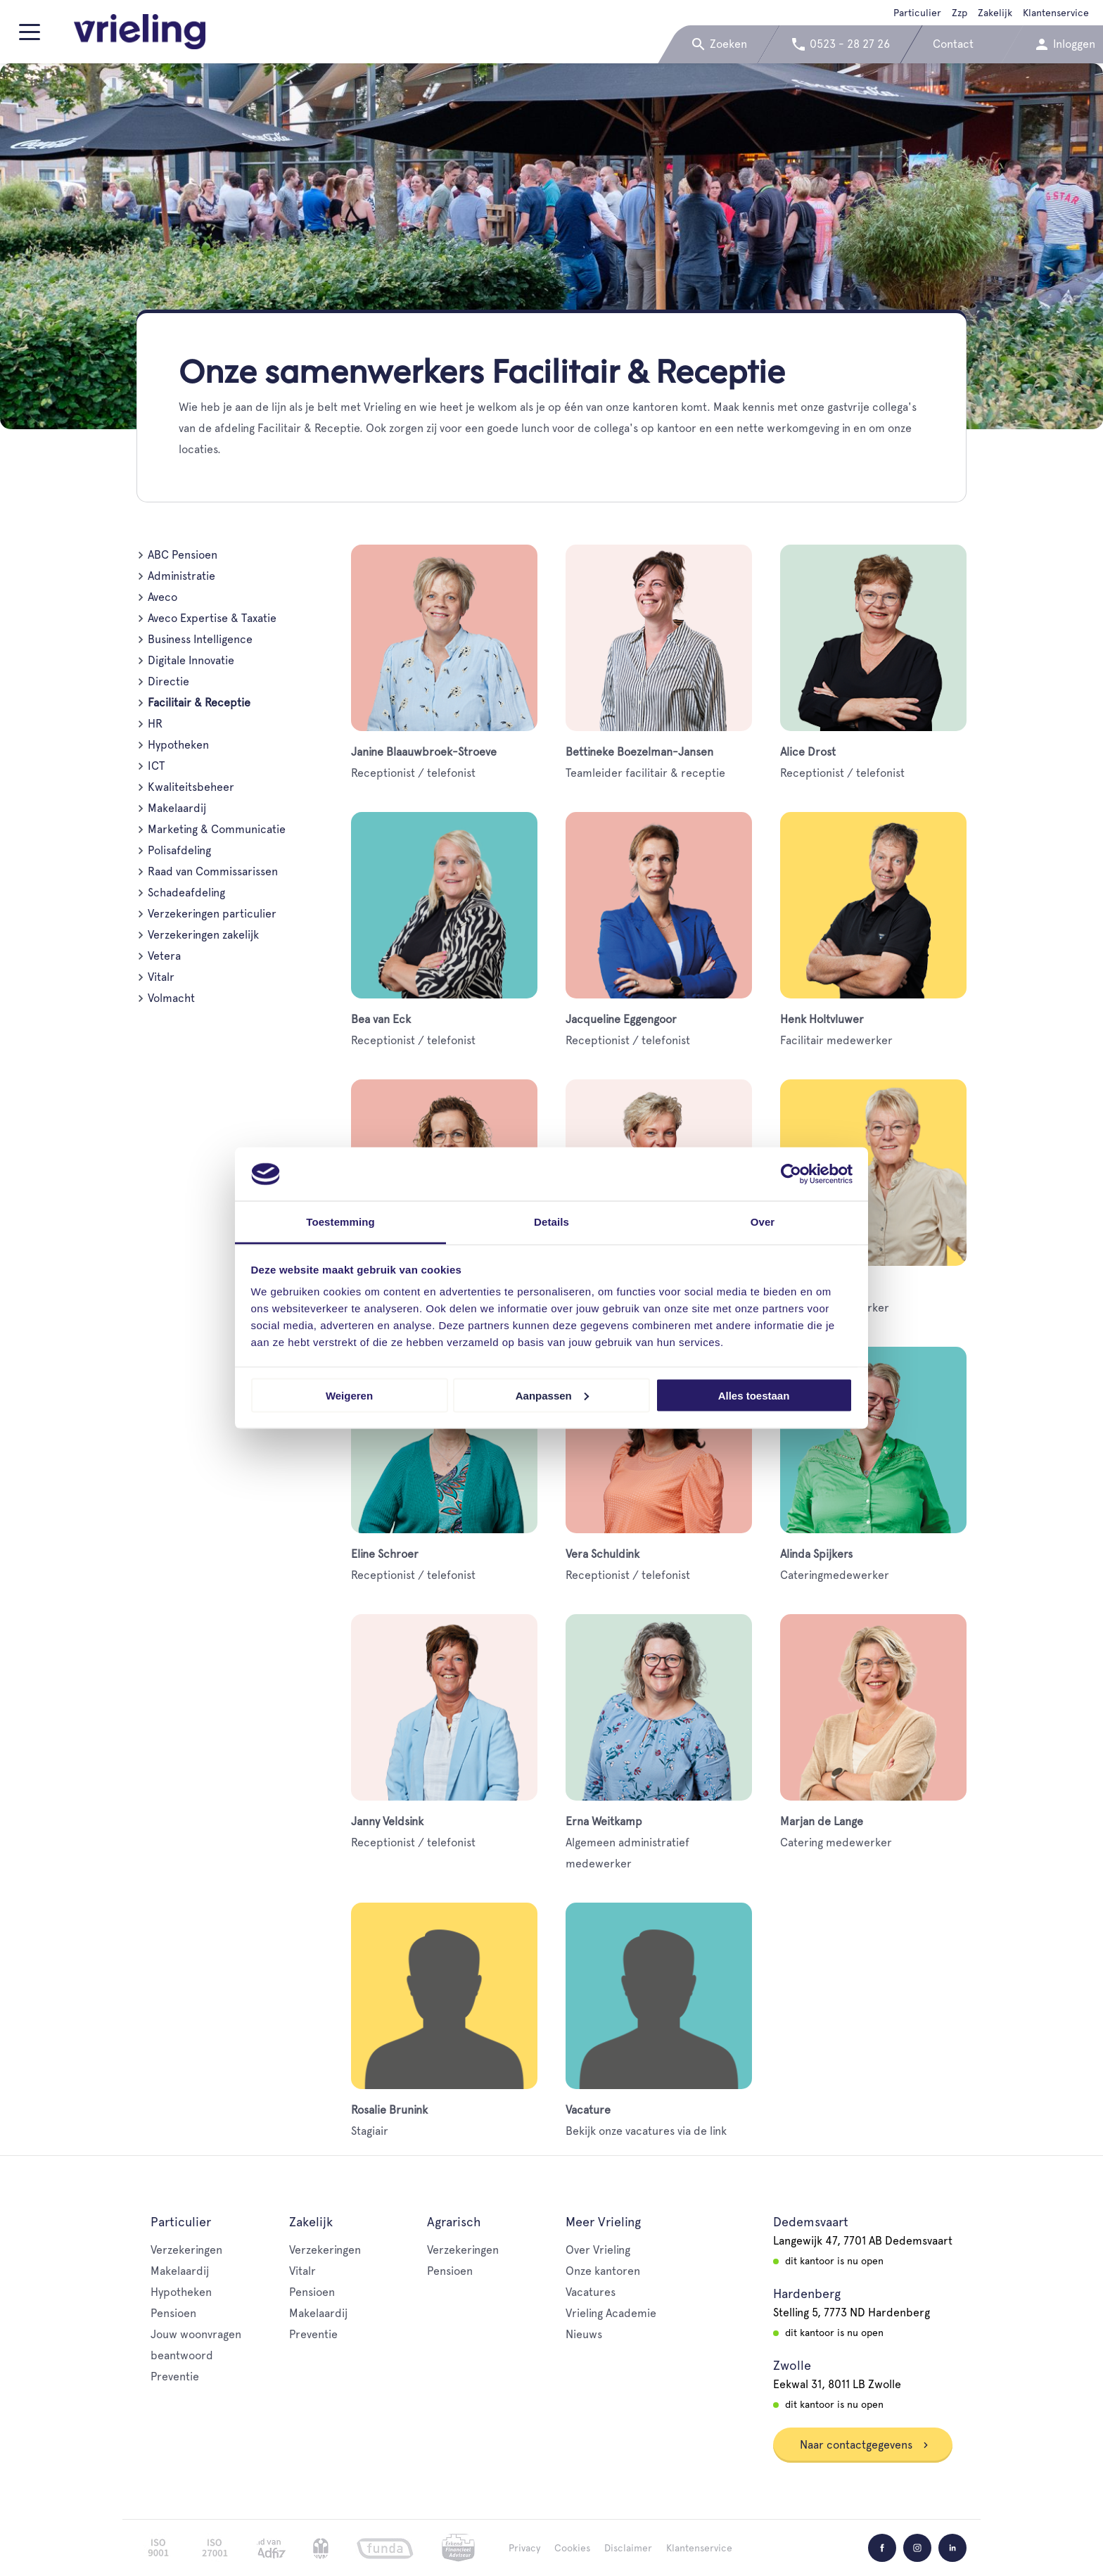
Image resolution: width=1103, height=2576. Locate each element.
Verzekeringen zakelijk (203, 934)
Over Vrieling (598, 2250)
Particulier (917, 12)
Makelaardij (177, 808)
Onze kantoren (603, 2271)
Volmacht (171, 998)
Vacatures (591, 2292)
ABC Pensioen (182, 554)
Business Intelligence (200, 639)
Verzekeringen (186, 2250)
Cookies (572, 2547)
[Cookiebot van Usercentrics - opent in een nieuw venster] (791, 1173)
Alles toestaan (754, 1395)
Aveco (162, 597)
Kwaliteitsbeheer (191, 787)
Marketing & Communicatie (217, 829)
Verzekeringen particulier (212, 913)
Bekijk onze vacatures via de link (659, 2020)
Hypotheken (178, 744)
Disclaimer (628, 2547)
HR (155, 723)
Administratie (181, 576)
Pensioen (173, 2313)
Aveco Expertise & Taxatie (212, 618)
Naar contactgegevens (864, 2444)
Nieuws (584, 2334)
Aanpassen (552, 1395)
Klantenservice (1056, 12)
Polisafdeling (179, 850)
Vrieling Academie (611, 2313)
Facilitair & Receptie (199, 702)
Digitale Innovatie (191, 660)
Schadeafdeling (186, 892)
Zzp (959, 12)
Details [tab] (551, 1222)
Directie (168, 681)
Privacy (524, 2547)
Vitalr (161, 977)
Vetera (164, 956)
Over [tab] (763, 1222)
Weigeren (349, 1395)
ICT (156, 766)
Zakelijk (995, 12)
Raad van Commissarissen (213, 871)
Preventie (175, 2376)
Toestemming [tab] (340, 1222)
